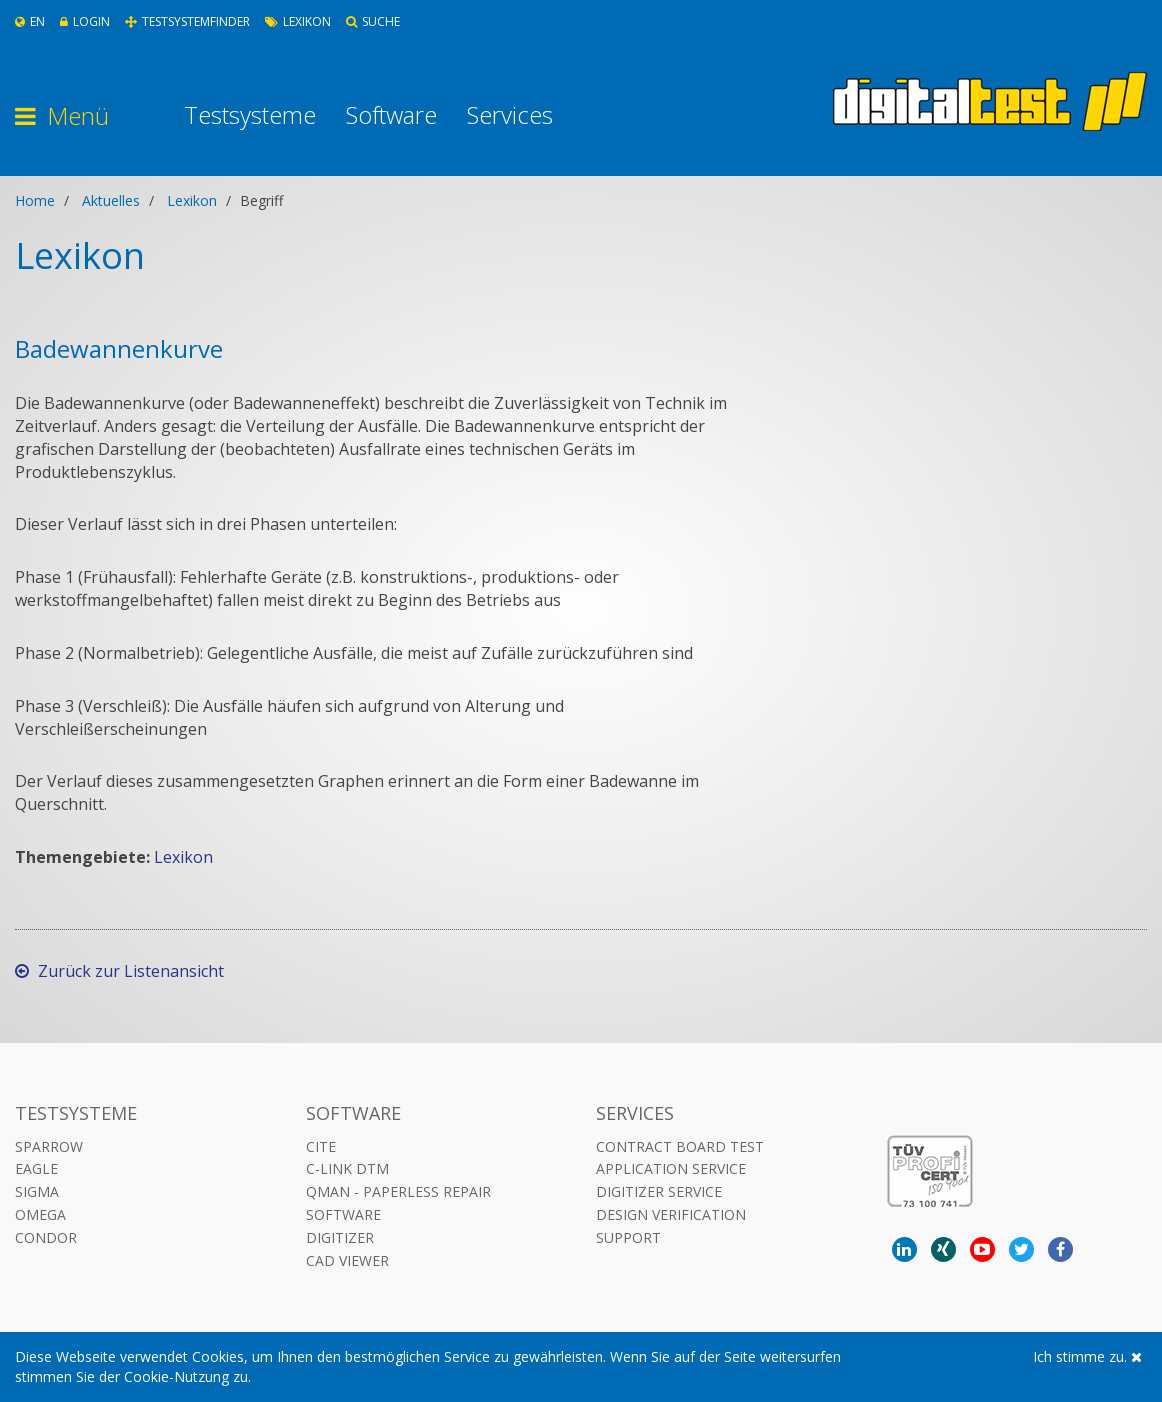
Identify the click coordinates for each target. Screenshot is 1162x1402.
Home (35, 200)
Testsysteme (250, 115)
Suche (373, 21)
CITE (321, 1146)
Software (391, 115)
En (30, 21)
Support (628, 1237)
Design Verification (671, 1214)
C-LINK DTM (347, 1168)
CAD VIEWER (347, 1260)
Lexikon (298, 21)
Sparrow (49, 1146)
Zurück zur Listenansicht (119, 971)
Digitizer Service (659, 1191)
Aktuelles (111, 200)
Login (85, 21)
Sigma (37, 1191)
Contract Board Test (680, 1146)
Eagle (36, 1168)
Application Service (671, 1168)
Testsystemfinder (187, 21)
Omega (40, 1214)
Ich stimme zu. (1087, 1356)
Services (510, 115)
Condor (46, 1237)
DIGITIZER (340, 1237)
